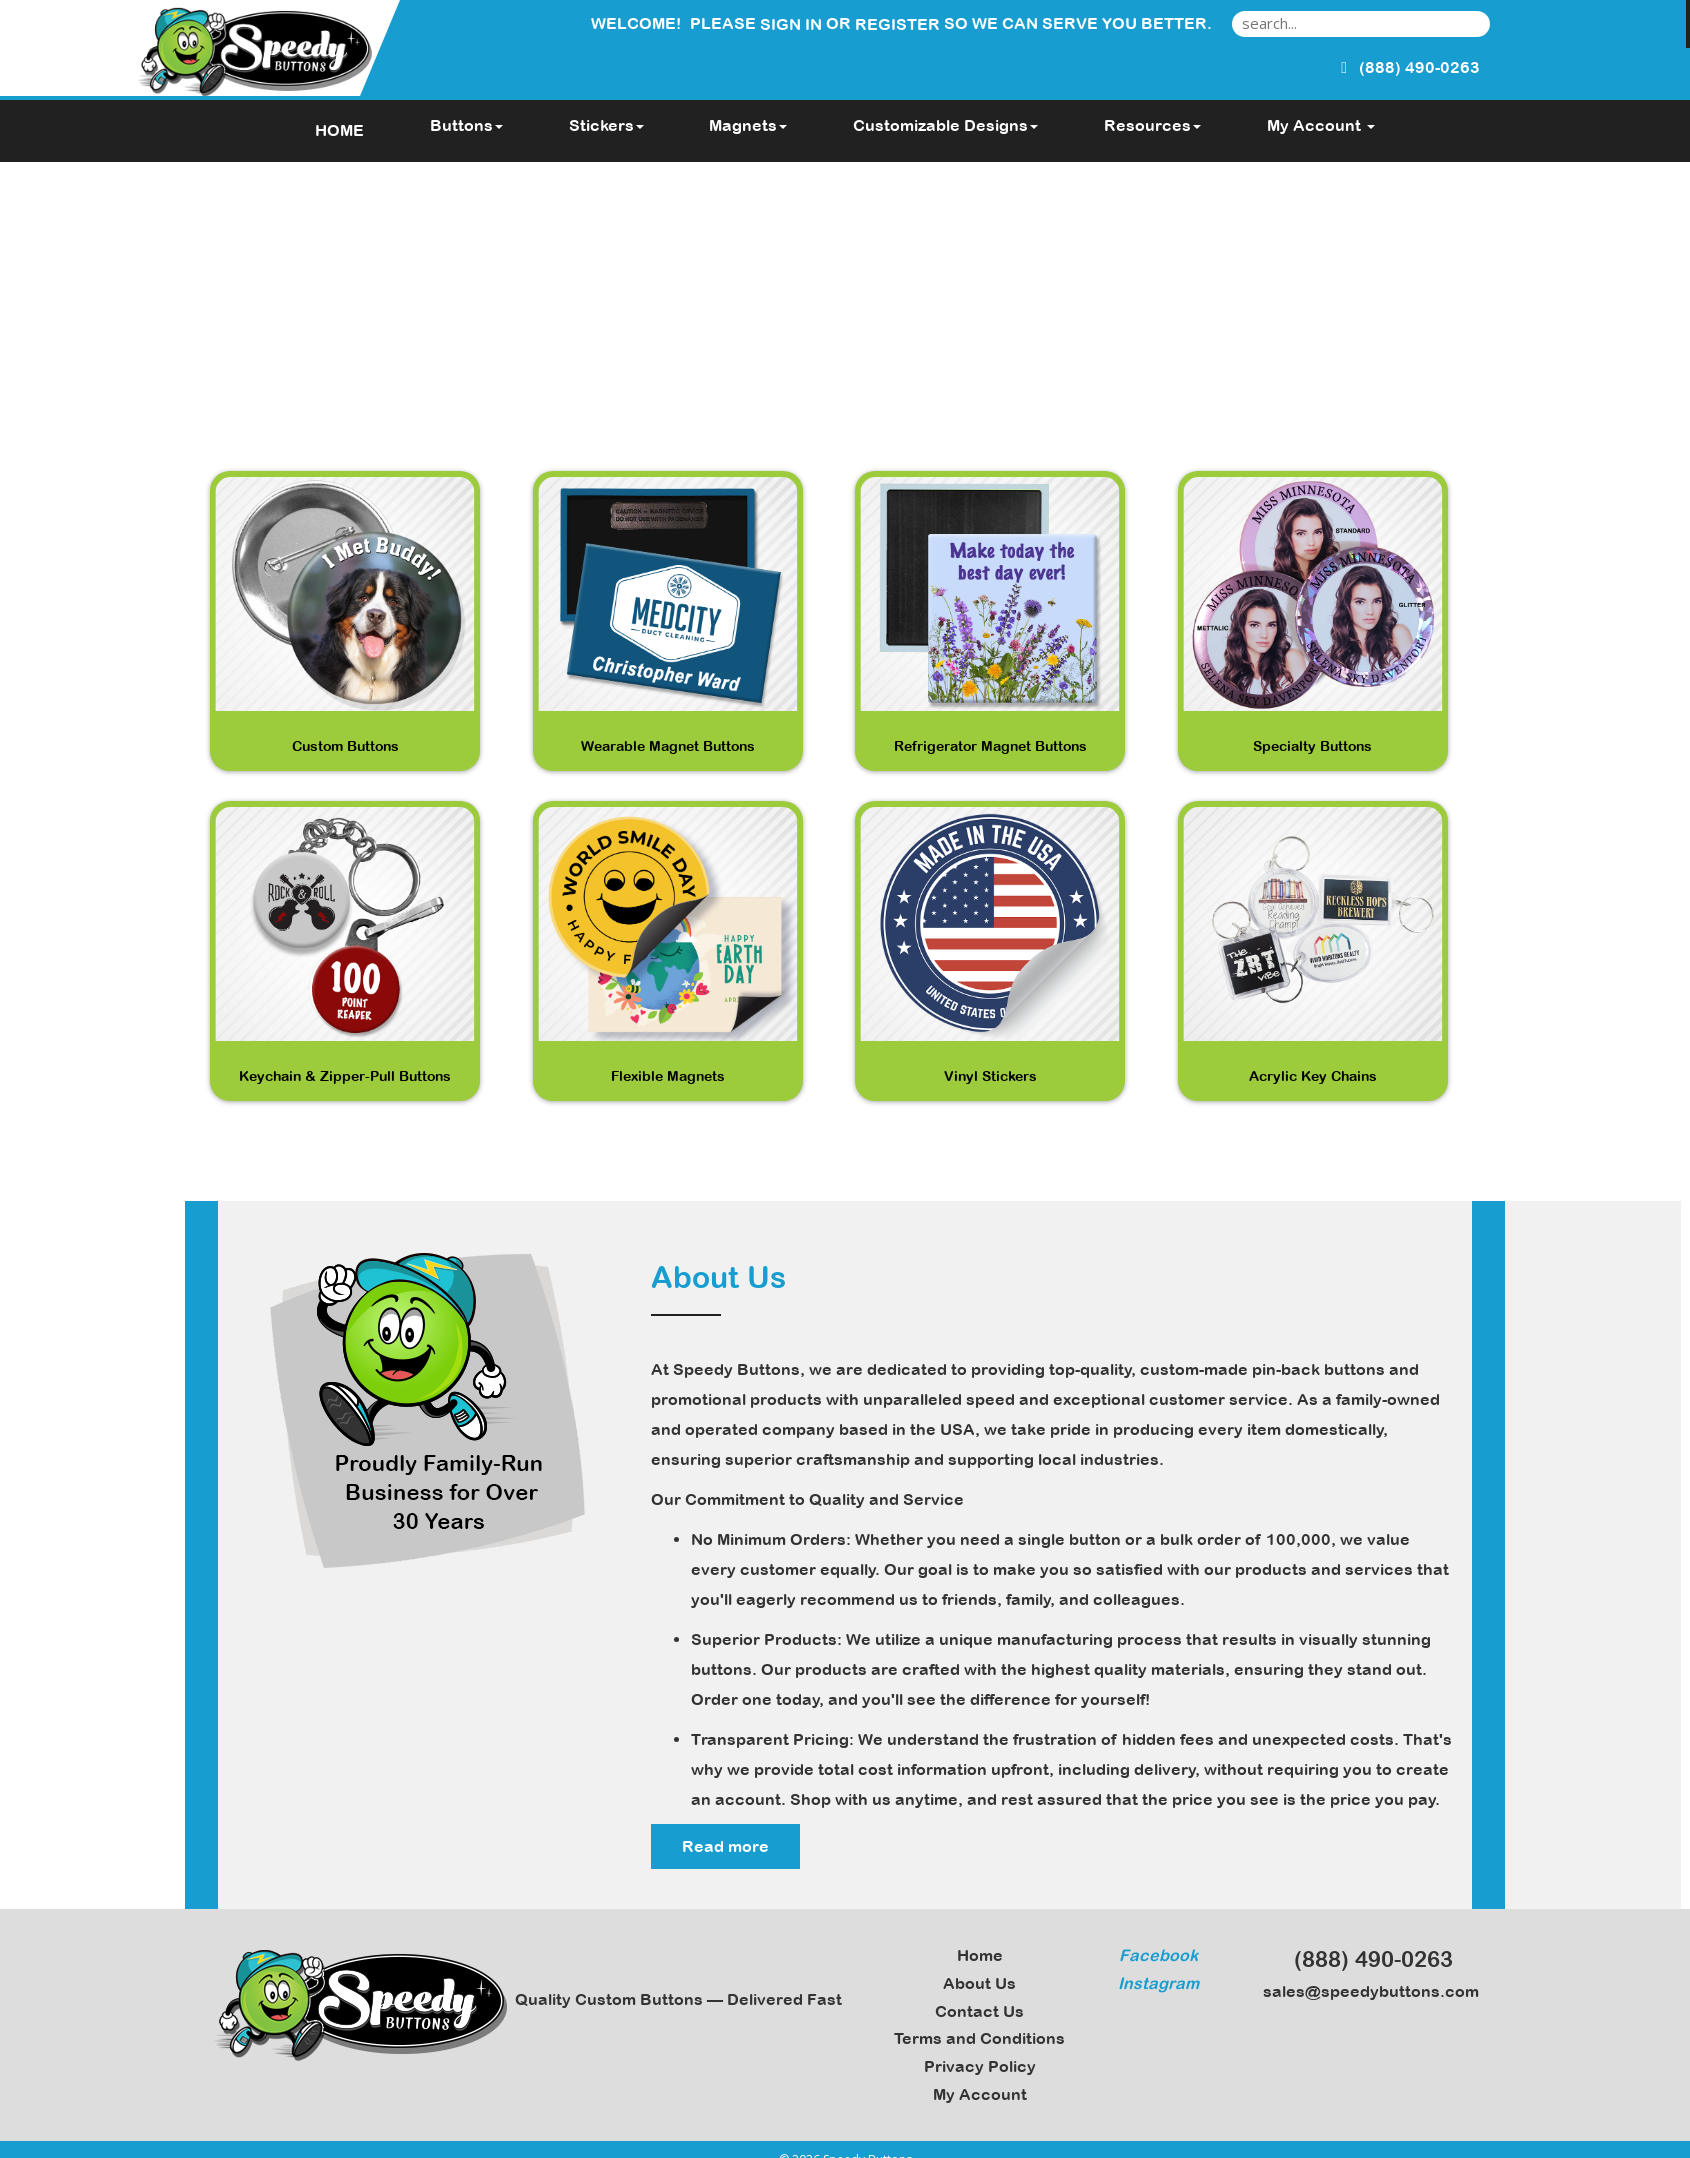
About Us (979, 1983)
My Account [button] (1321, 125)
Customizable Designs (945, 125)
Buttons (466, 125)
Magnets (748, 125)
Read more (725, 1846)
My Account (980, 2094)
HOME (339, 130)
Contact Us (979, 2011)
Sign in (791, 24)
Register (897, 24)
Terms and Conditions (979, 2038)
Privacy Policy (980, 2066)
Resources (1152, 125)
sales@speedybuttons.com (1365, 1991)
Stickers (606, 125)
